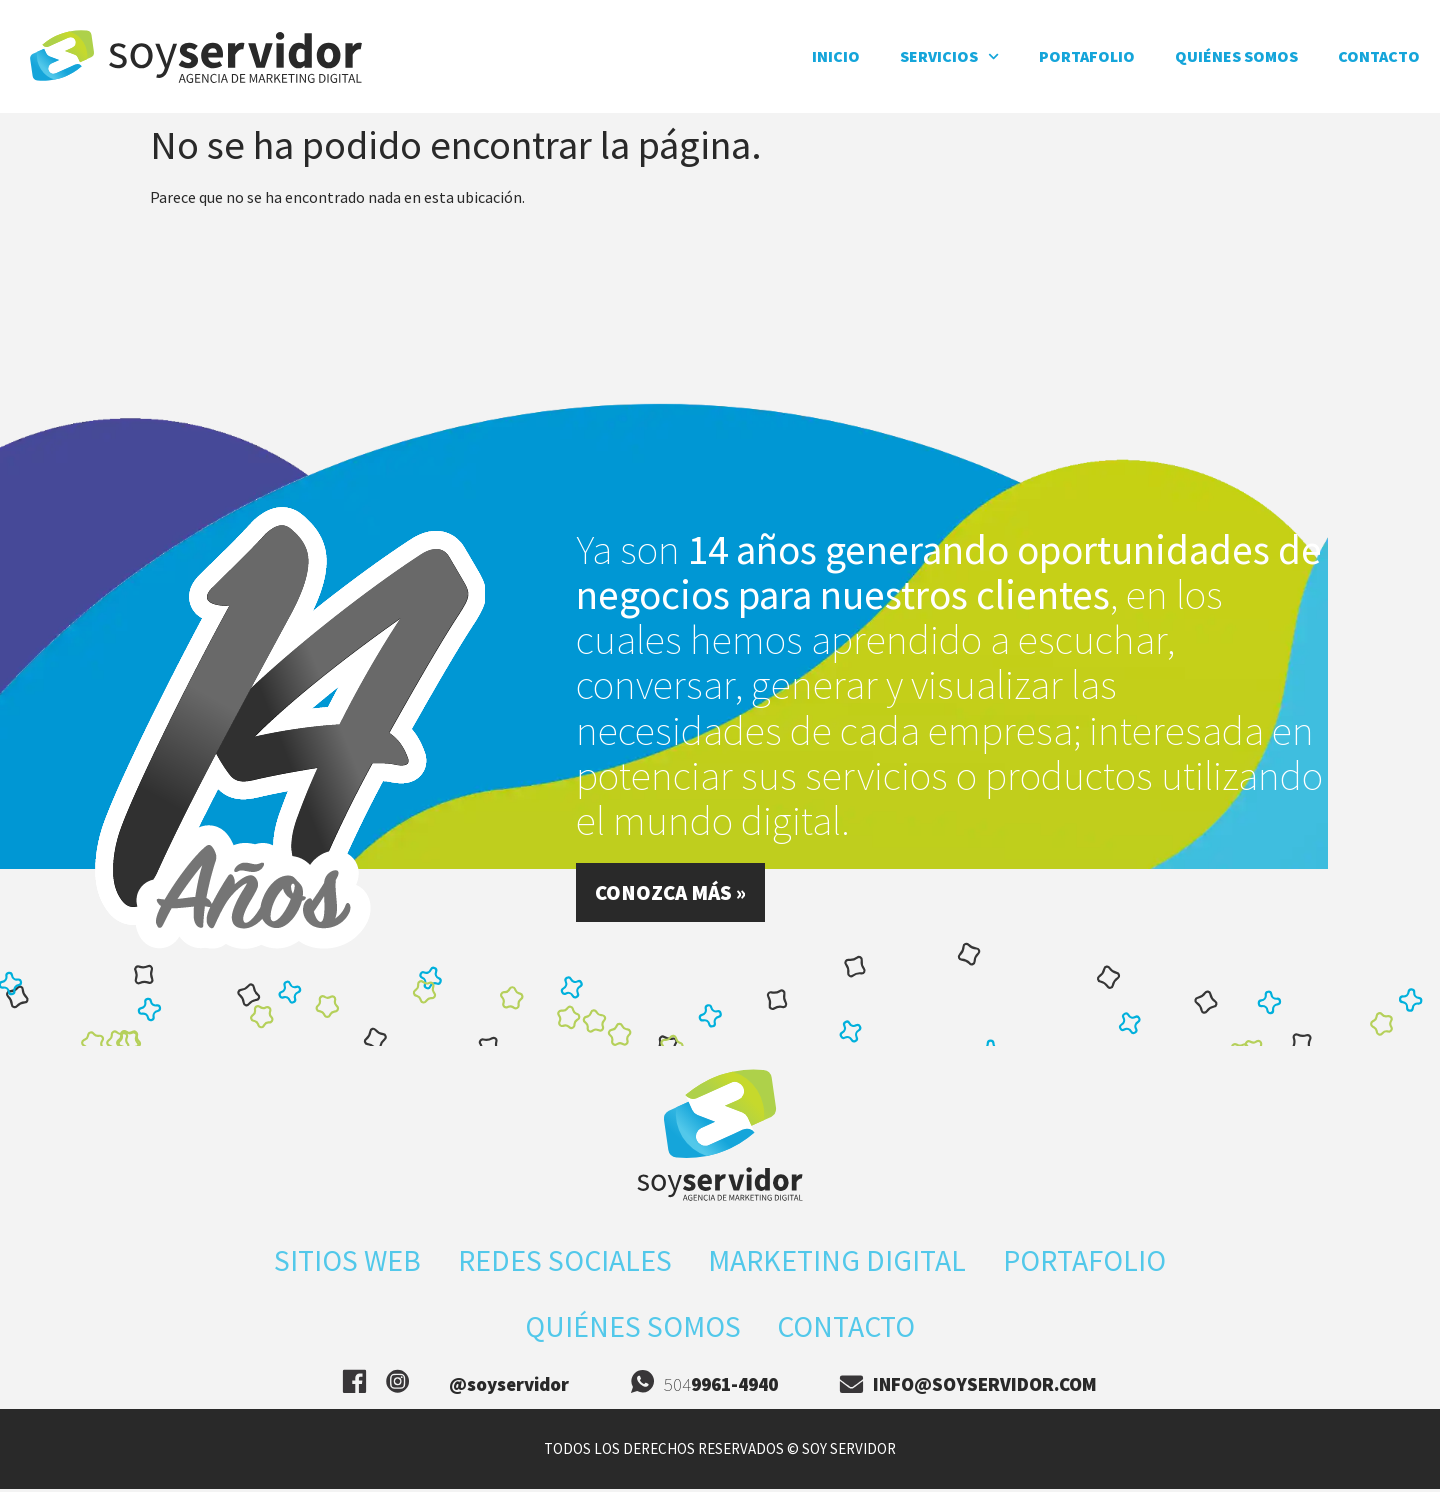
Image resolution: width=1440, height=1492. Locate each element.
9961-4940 (734, 1387)
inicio (836, 56)
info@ (985, 1387)
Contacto (1379, 56)
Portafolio (1087, 56)
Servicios (949, 56)
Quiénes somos (1236, 56)
